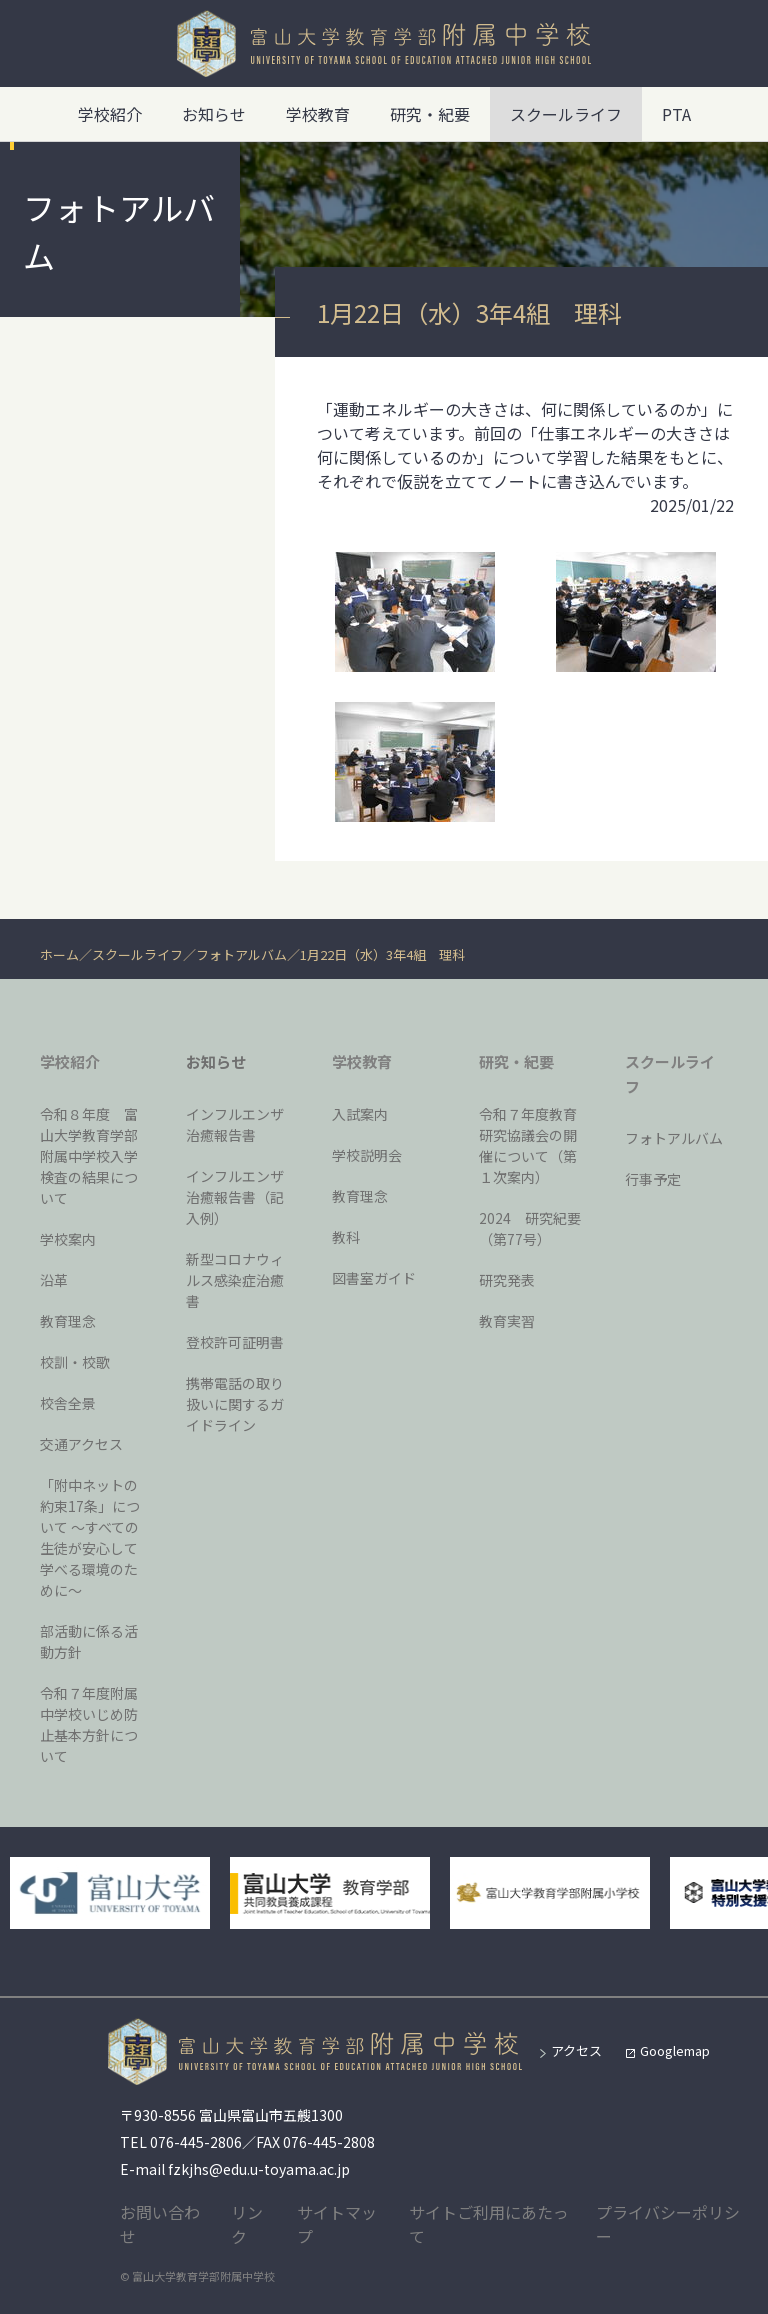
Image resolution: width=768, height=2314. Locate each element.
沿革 (54, 1280)
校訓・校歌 (75, 1362)
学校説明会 (367, 1155)
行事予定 (653, 1179)
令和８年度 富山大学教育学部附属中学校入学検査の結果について (89, 1156)
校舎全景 (68, 1403)
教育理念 (68, 1321)
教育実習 (507, 1321)
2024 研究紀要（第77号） (530, 1228)
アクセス (576, 2050)
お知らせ (214, 114)
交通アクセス (81, 1444)
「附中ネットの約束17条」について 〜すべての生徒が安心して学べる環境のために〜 (90, 1537)
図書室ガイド (374, 1278)
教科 (346, 1237)
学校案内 (68, 1239)
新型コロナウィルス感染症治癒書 (235, 1280)
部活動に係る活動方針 (89, 1641)
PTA (676, 114)
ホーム (59, 954)
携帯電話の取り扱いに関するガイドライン (235, 1404)
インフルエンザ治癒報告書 (235, 1124)
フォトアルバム (241, 954)
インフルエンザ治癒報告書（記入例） (235, 1197)
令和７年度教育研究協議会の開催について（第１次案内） (528, 1145)
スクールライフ (137, 954)
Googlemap (675, 2050)
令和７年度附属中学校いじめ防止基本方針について (89, 1724)
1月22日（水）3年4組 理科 (382, 954)
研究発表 (507, 1280)
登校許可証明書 (235, 1342)
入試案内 (360, 1114)
